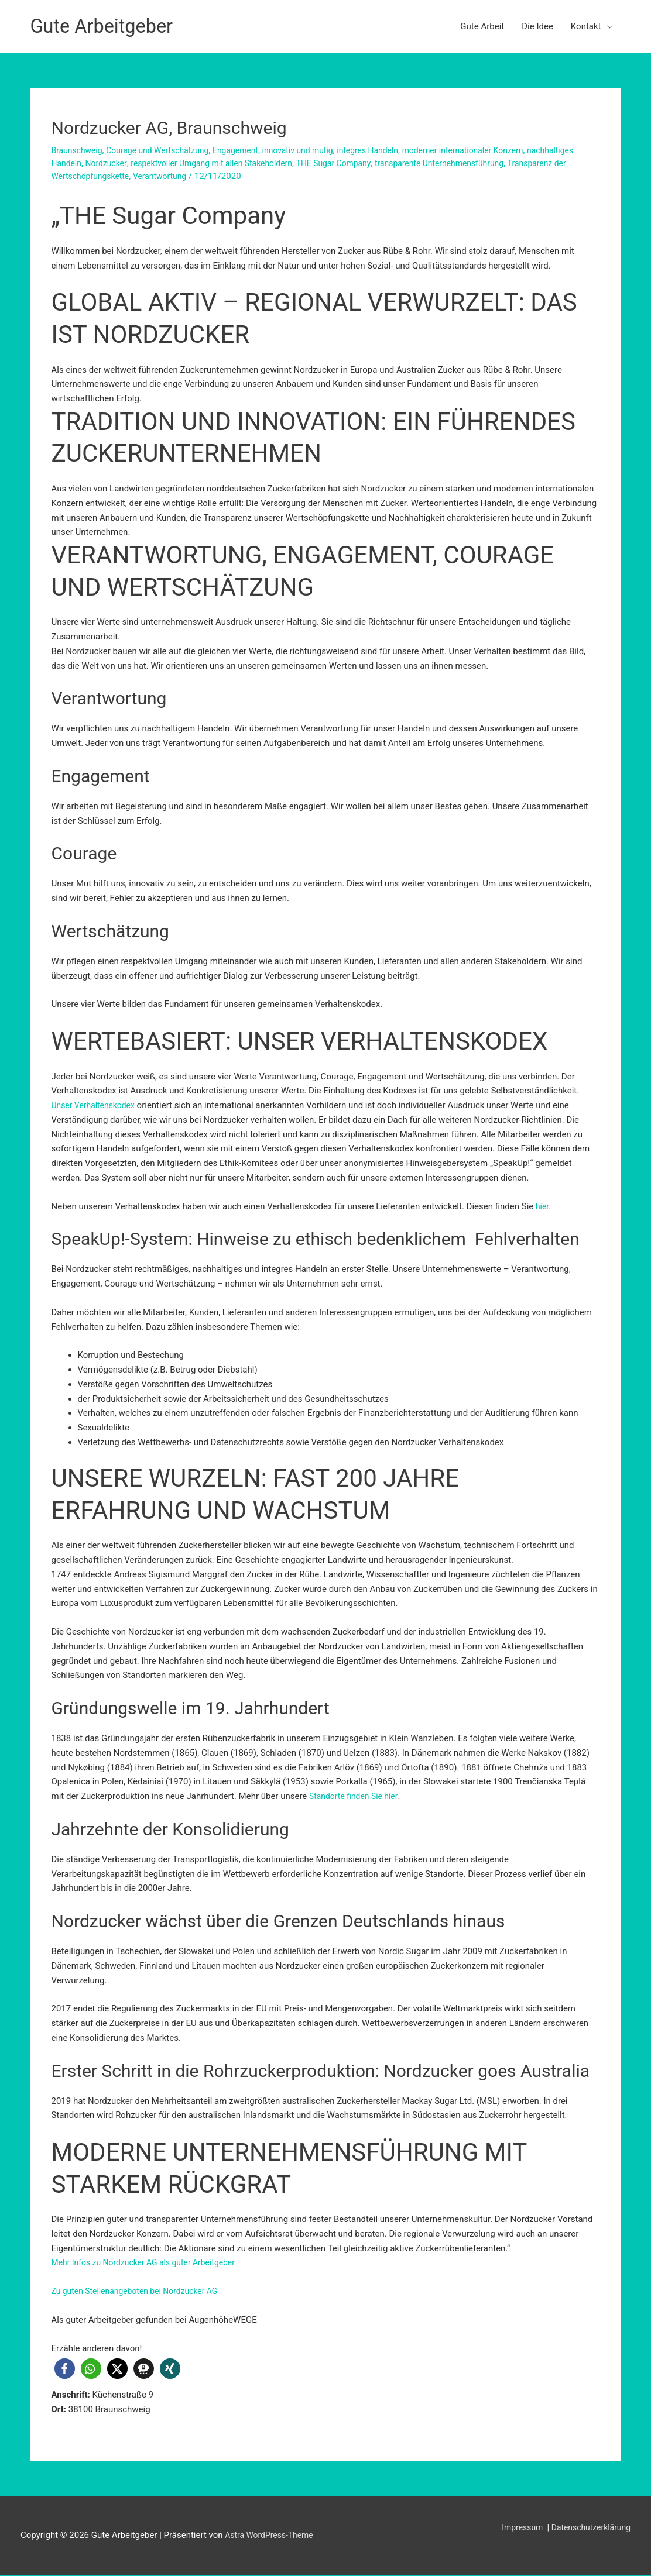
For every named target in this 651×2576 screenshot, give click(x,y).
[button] (64, 2368)
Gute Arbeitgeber (107, 26)
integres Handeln (391, 150)
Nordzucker (162, 163)
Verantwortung (233, 176)
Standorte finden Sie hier (357, 1796)
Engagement (249, 150)
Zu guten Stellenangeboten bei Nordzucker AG (141, 2291)
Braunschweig (79, 150)
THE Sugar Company (406, 163)
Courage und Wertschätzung (165, 150)
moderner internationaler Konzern (494, 150)
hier (543, 1206)
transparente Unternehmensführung (520, 163)
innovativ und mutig (316, 150)
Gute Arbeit (482, 26)
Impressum (515, 2528)
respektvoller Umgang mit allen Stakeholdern (275, 163)
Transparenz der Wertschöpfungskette (126, 176)
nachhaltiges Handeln (94, 163)
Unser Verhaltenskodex (97, 1105)
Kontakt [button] (586, 26)
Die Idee (537, 26)
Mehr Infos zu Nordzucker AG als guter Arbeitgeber (150, 2262)
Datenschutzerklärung (588, 2528)
